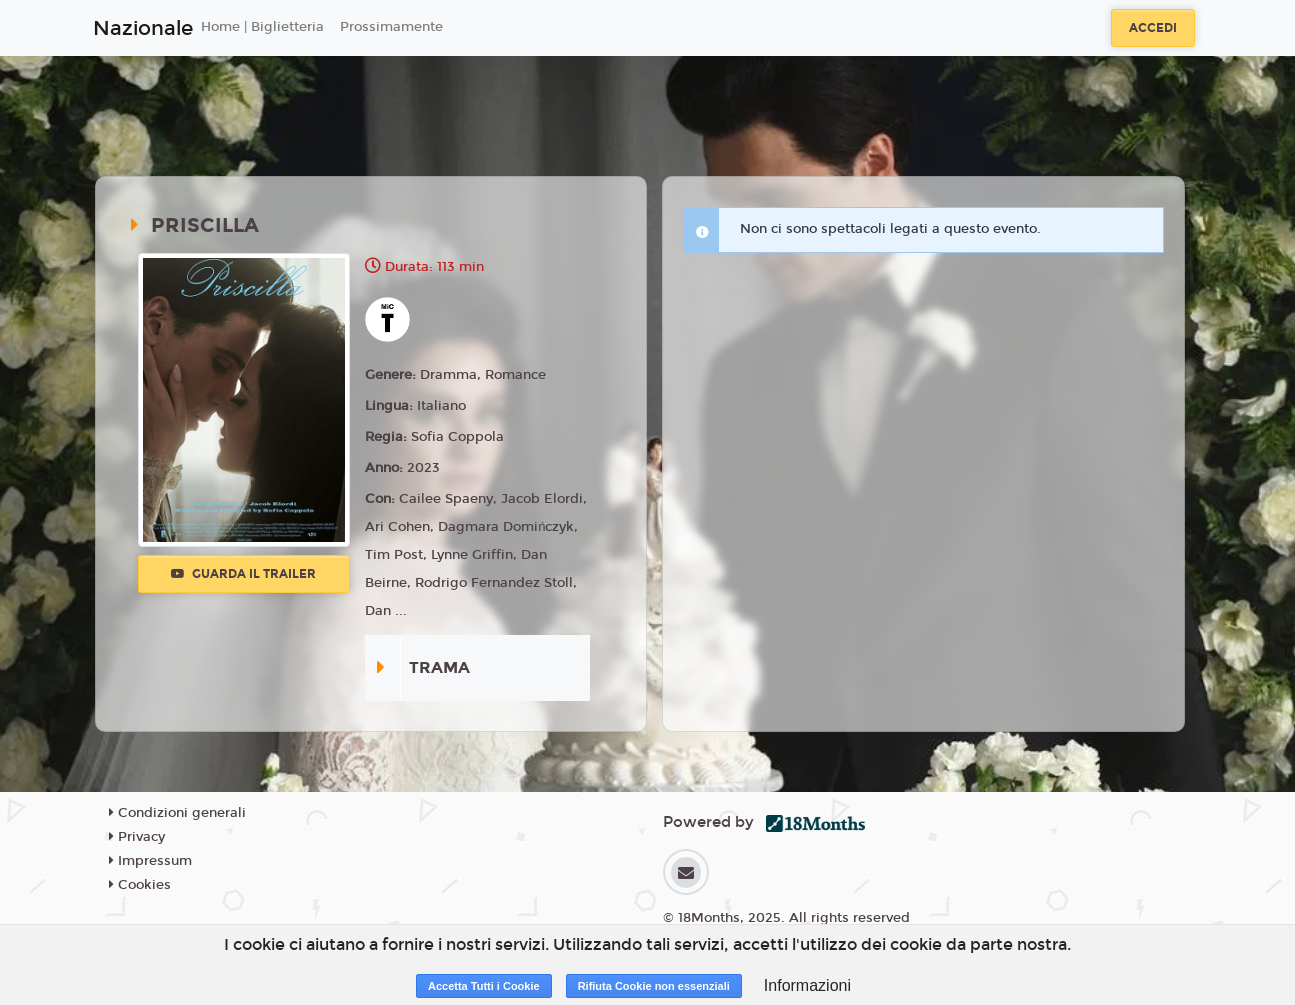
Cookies (140, 885)
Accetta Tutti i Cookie (484, 986)
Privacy (137, 837)
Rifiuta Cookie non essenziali (654, 986)
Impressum (150, 861)
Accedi (1153, 28)
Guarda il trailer (243, 574)
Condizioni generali (177, 813)
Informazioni (807, 985)
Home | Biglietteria (262, 27)
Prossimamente (391, 27)
